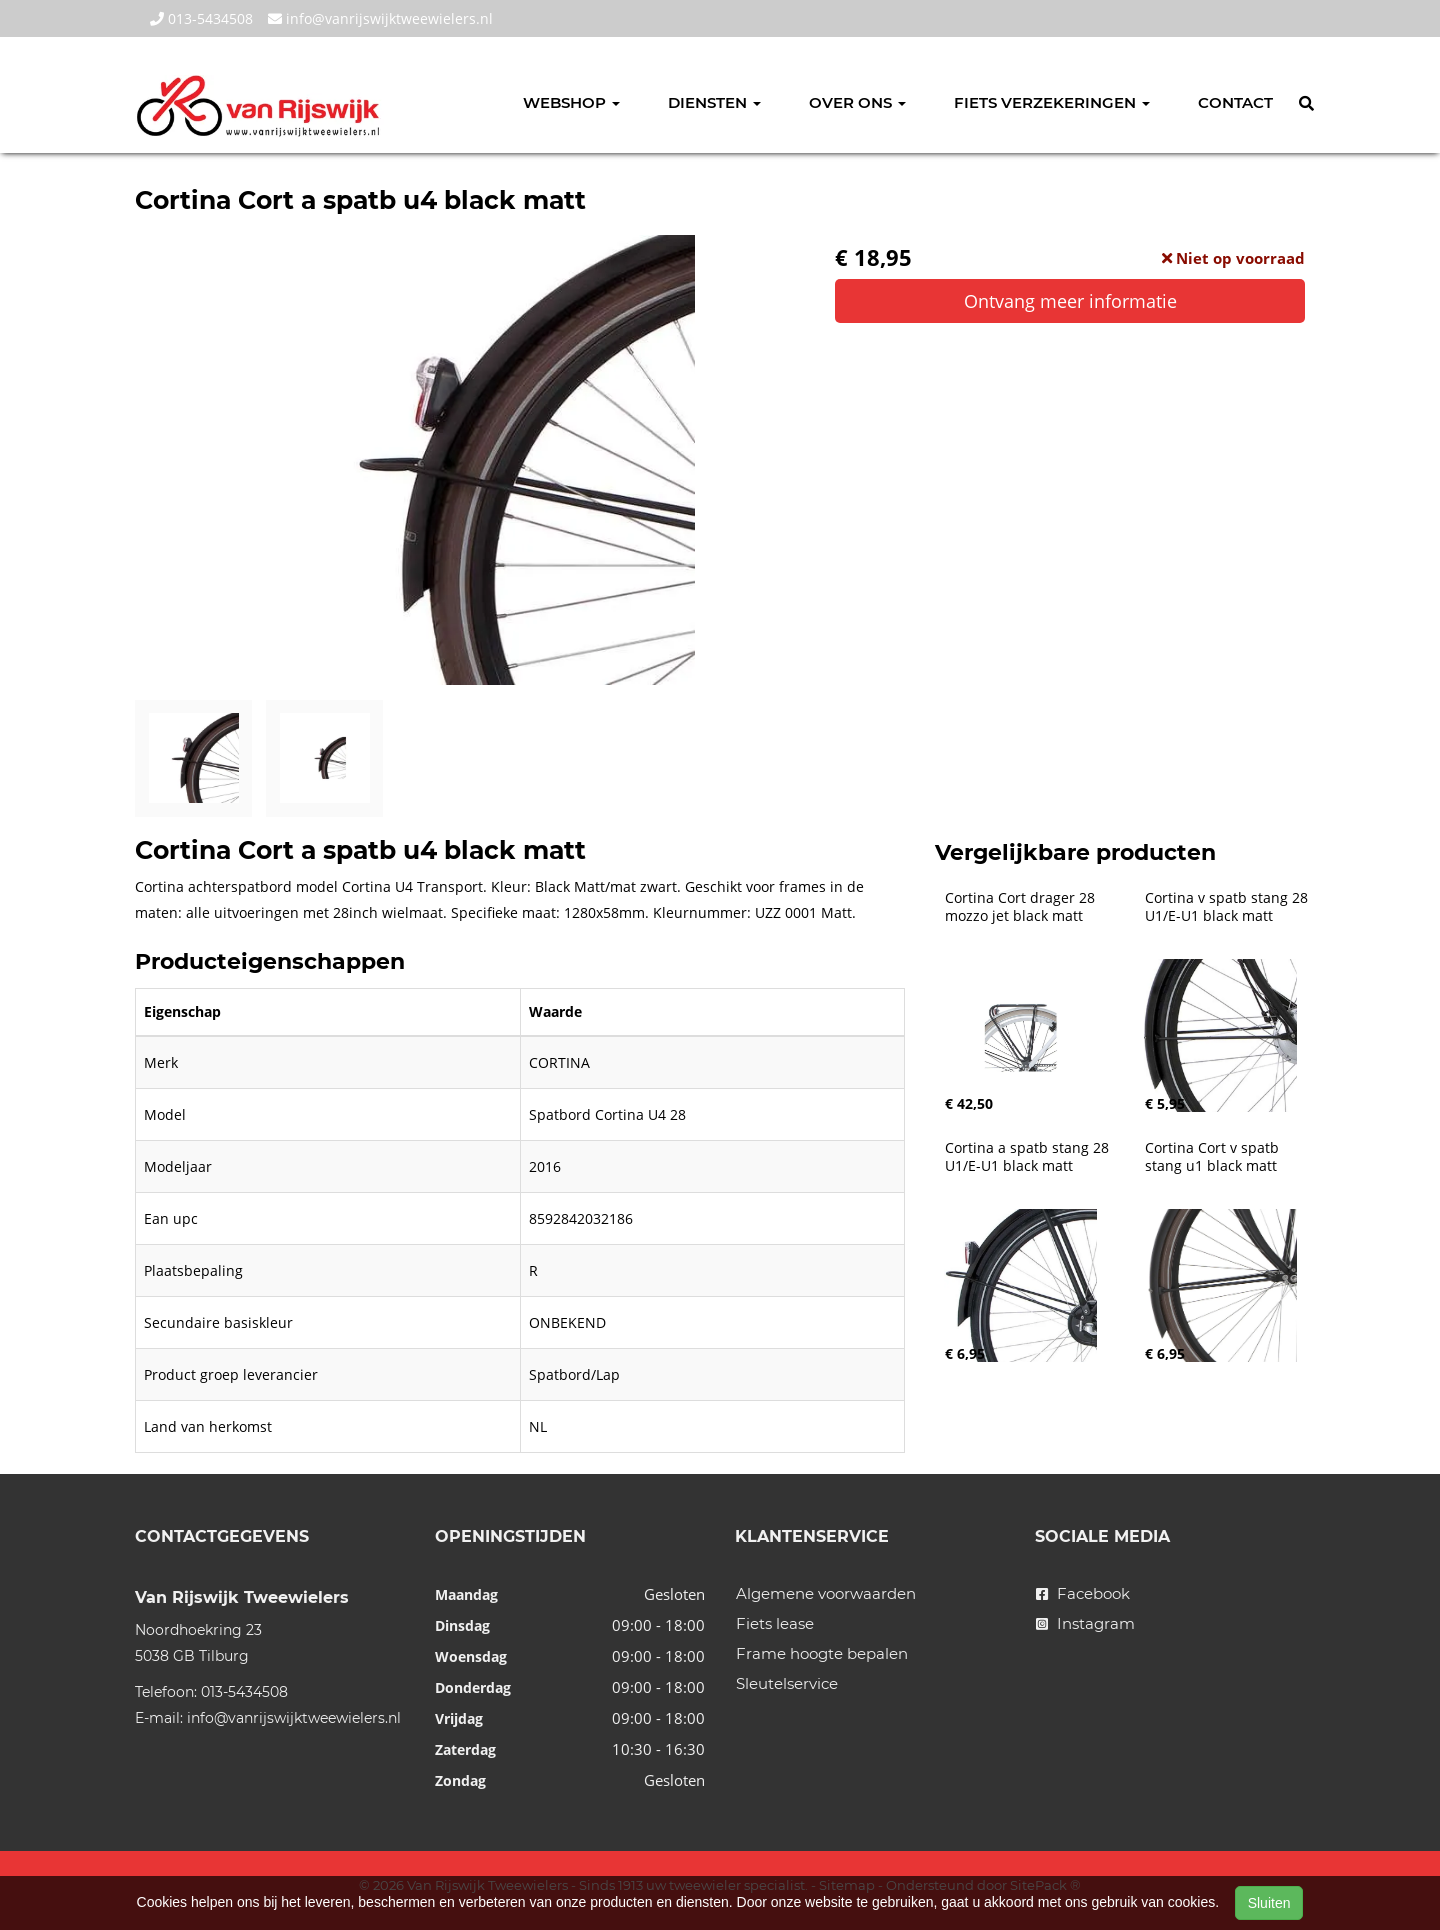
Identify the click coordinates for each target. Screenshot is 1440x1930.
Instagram (1085, 1623)
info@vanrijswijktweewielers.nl (380, 18)
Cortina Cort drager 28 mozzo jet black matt (1022, 907)
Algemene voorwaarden (826, 1593)
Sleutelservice (787, 1683)
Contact (1235, 102)
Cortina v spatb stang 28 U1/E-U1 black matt (1228, 907)
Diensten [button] (714, 102)
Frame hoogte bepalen (822, 1653)
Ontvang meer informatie (1070, 301)
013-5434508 (201, 18)
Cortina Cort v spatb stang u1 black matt (1214, 1157)
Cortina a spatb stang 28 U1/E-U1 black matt (1029, 1157)
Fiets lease (775, 1623)
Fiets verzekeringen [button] (1052, 102)
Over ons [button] (857, 102)
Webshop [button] (571, 102)
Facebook (1083, 1593)
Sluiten (1269, 1903)
